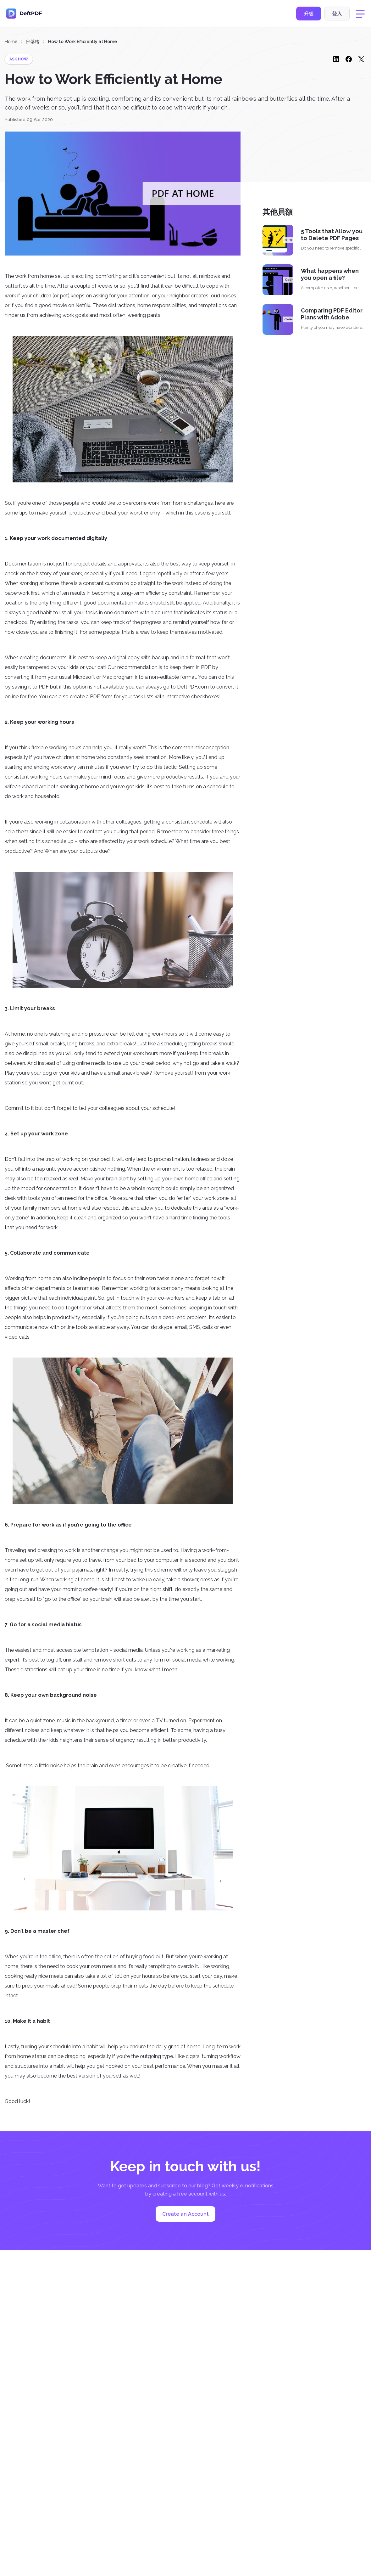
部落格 (32, 41)
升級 (309, 14)
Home (11, 41)
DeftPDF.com (193, 687)
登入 (337, 14)
